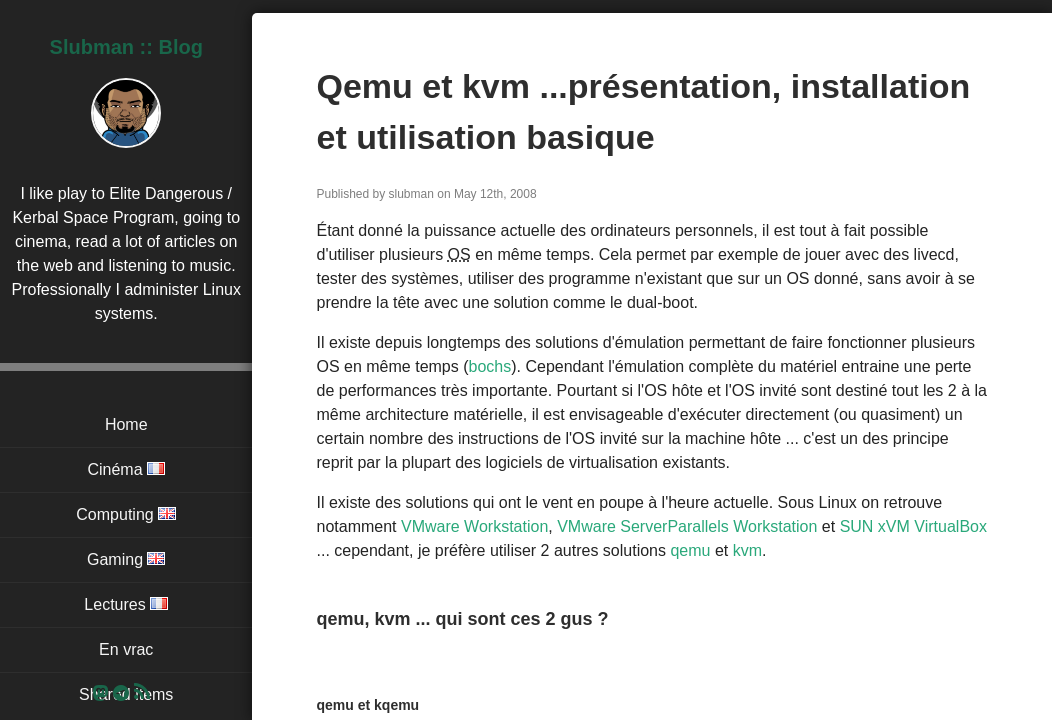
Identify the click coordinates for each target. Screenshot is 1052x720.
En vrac (126, 649)
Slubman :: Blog (126, 47)
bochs (490, 366)
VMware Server (612, 526)
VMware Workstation (474, 526)
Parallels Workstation (742, 526)
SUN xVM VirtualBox (913, 526)
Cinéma (126, 469)
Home (126, 424)
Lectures (126, 604)
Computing (126, 514)
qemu (690, 550)
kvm (747, 550)
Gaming (126, 559)
